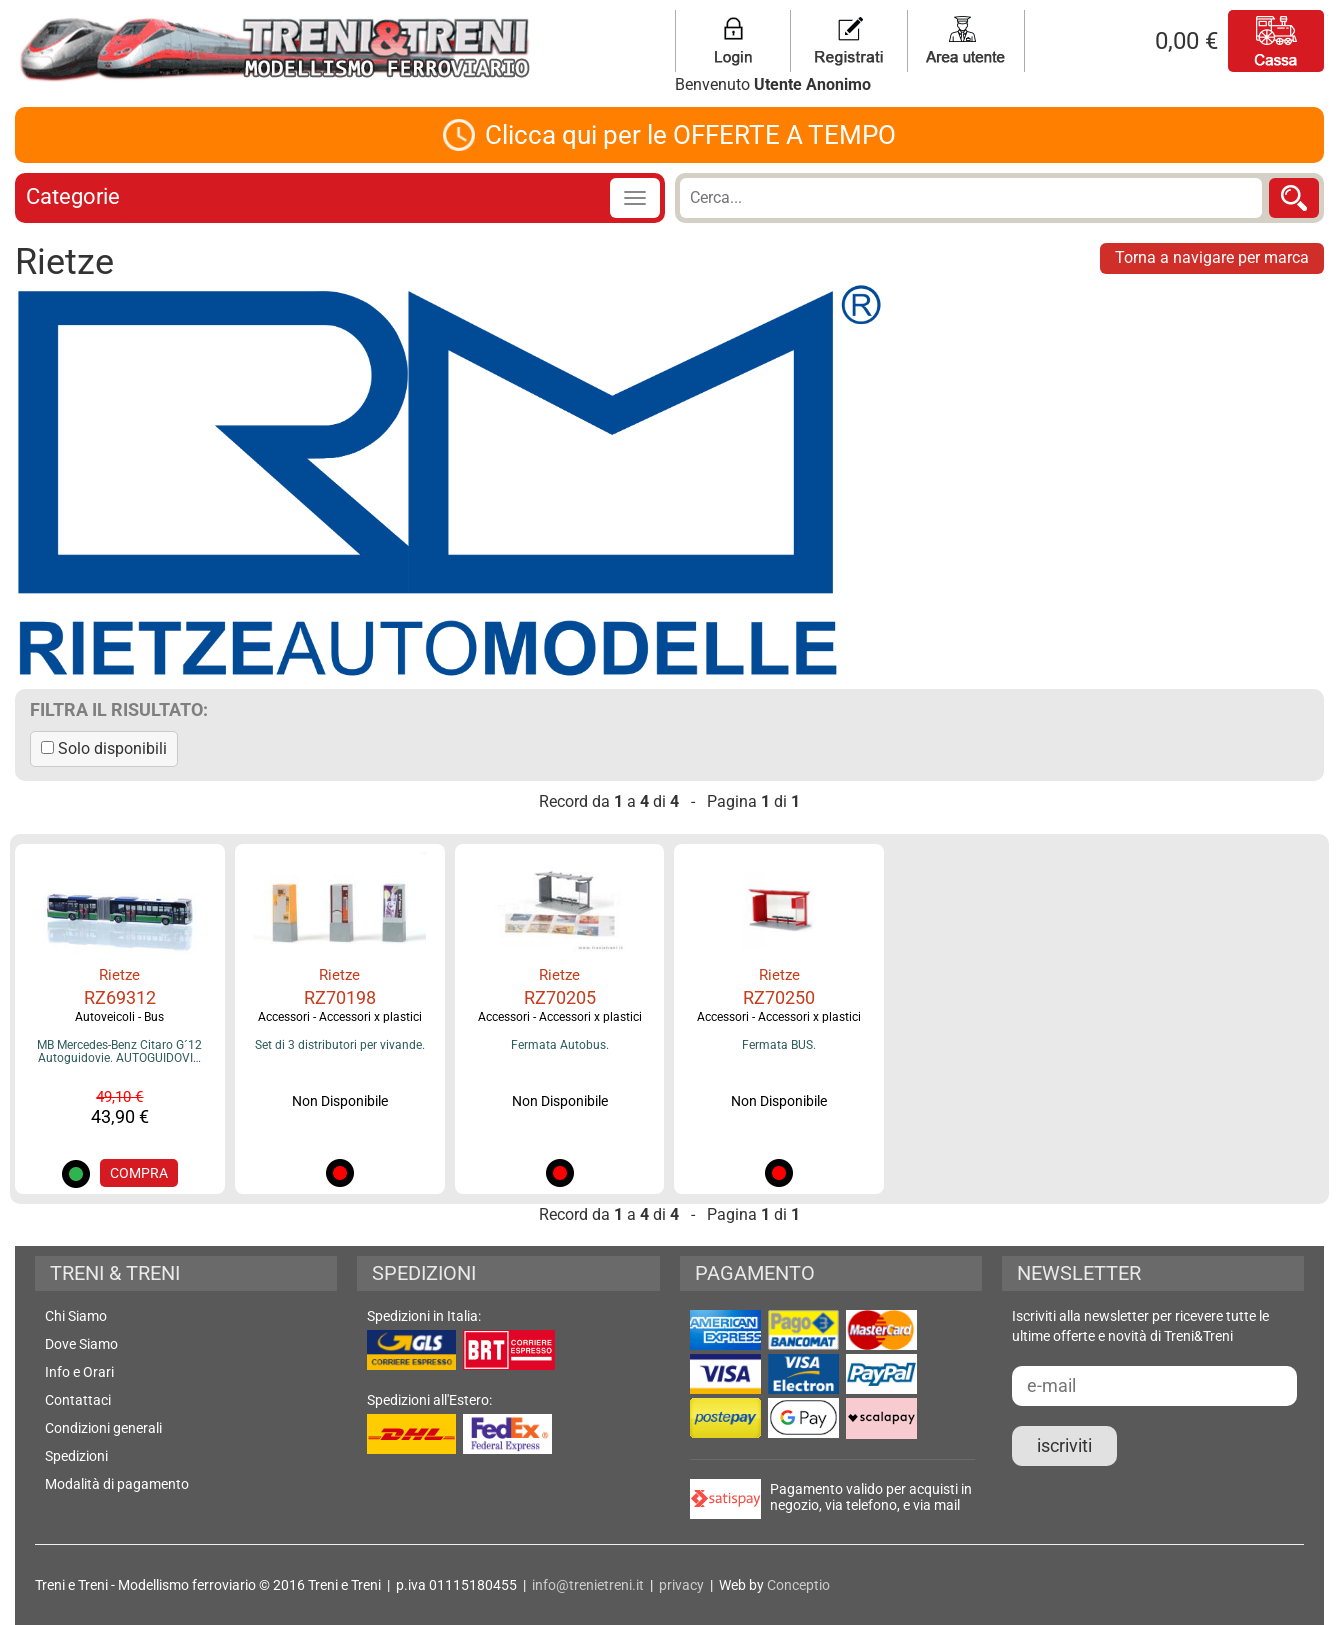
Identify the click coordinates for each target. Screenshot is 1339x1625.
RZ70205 (560, 997)
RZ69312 (120, 997)
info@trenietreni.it (588, 1585)
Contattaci (78, 1400)
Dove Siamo (81, 1344)
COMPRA (139, 1173)
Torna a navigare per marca (1212, 257)
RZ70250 (779, 997)
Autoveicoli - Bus (119, 1017)
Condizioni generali (103, 1428)
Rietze (119, 975)
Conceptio (798, 1585)
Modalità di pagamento (117, 1484)
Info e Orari (79, 1372)
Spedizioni (76, 1456)
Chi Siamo (76, 1316)
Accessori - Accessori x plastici (340, 1017)
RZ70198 (340, 997)
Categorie (73, 196)
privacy (681, 1585)
